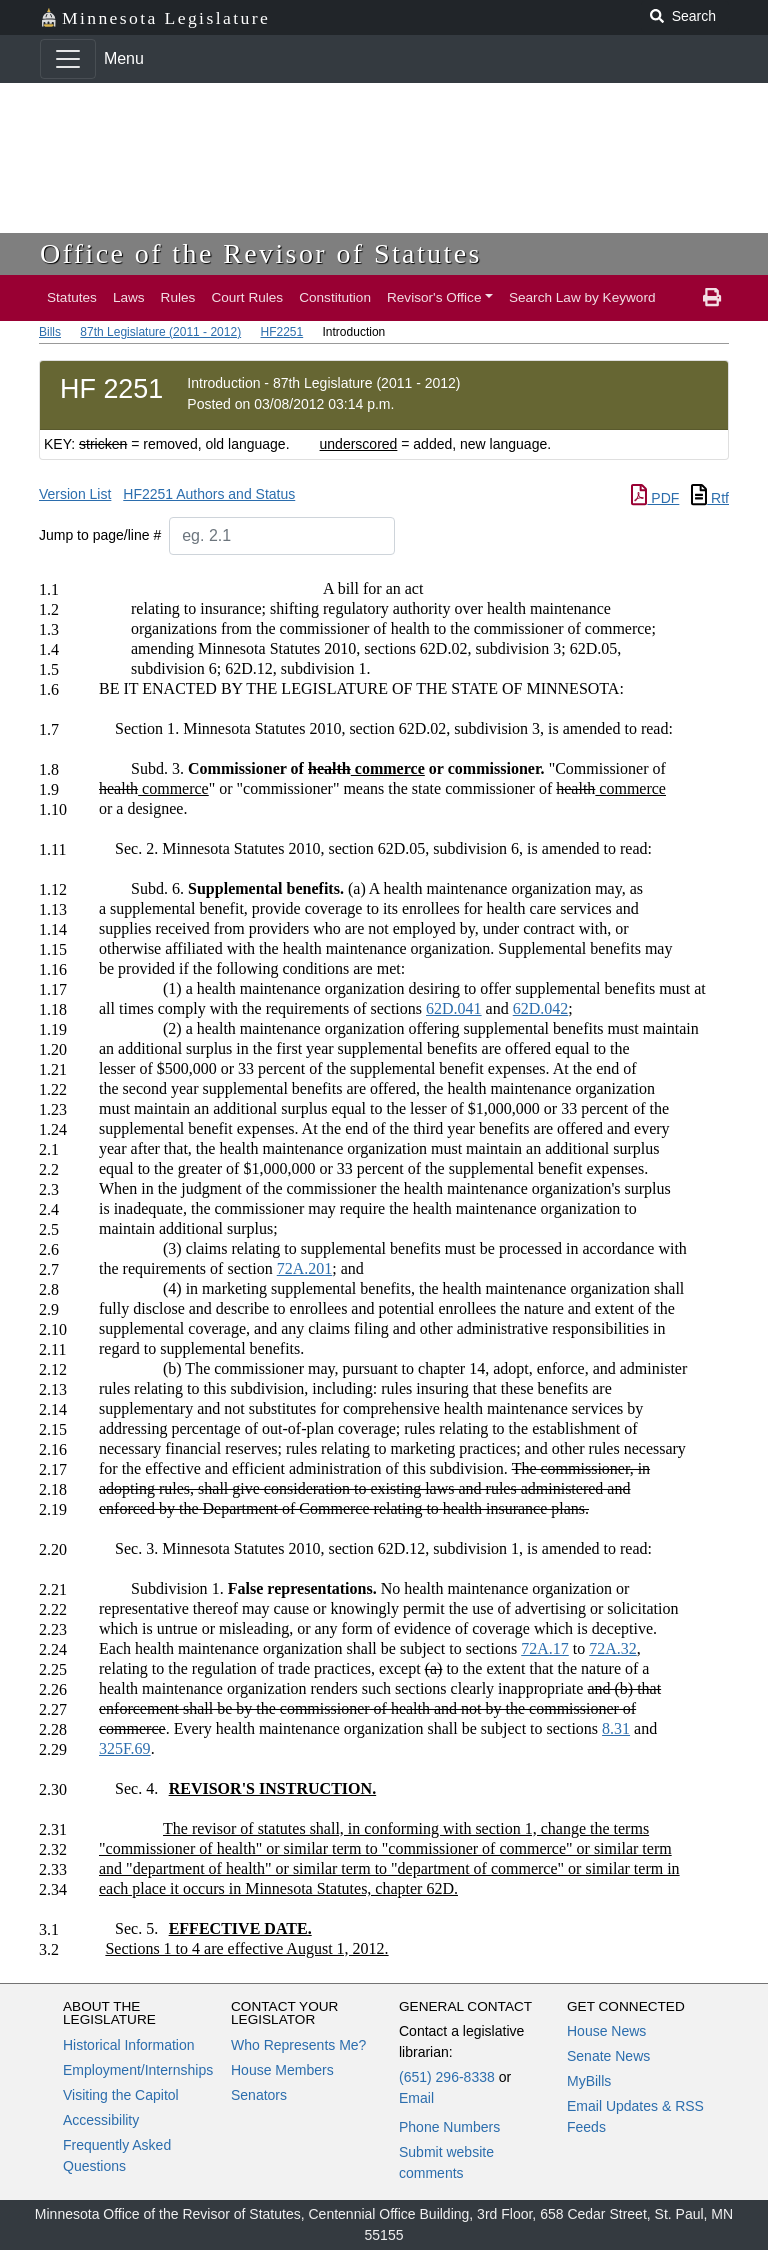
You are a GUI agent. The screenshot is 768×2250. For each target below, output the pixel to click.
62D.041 (454, 1008)
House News (606, 2031)
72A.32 (613, 1648)
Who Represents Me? (298, 2045)
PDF (655, 498)
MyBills (589, 2081)
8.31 (616, 1728)
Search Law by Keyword (582, 297)
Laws (129, 297)
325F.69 (125, 1748)
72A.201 (305, 1268)
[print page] (712, 298)
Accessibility (101, 2120)
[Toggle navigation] (68, 59)
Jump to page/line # (100, 535)
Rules (178, 297)
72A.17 (545, 1648)
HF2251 (281, 332)
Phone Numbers (449, 2127)
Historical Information (129, 2045)
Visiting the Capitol (121, 2095)
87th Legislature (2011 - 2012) (160, 332)
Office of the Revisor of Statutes (261, 253)
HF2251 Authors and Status (209, 494)
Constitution (335, 297)
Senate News (608, 2056)
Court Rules (247, 297)
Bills (50, 332)
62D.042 (541, 1008)
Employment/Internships (138, 2070)
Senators (259, 2095)
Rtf (710, 498)
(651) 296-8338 (447, 2077)
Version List (75, 494)
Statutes (72, 297)
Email (416, 2098)
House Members (282, 2070)
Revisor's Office (434, 297)
